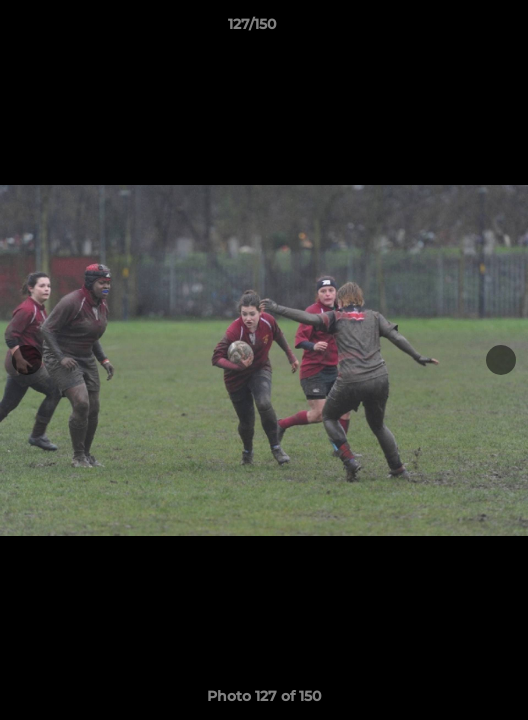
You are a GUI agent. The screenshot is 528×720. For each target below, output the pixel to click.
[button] (456, 29)
